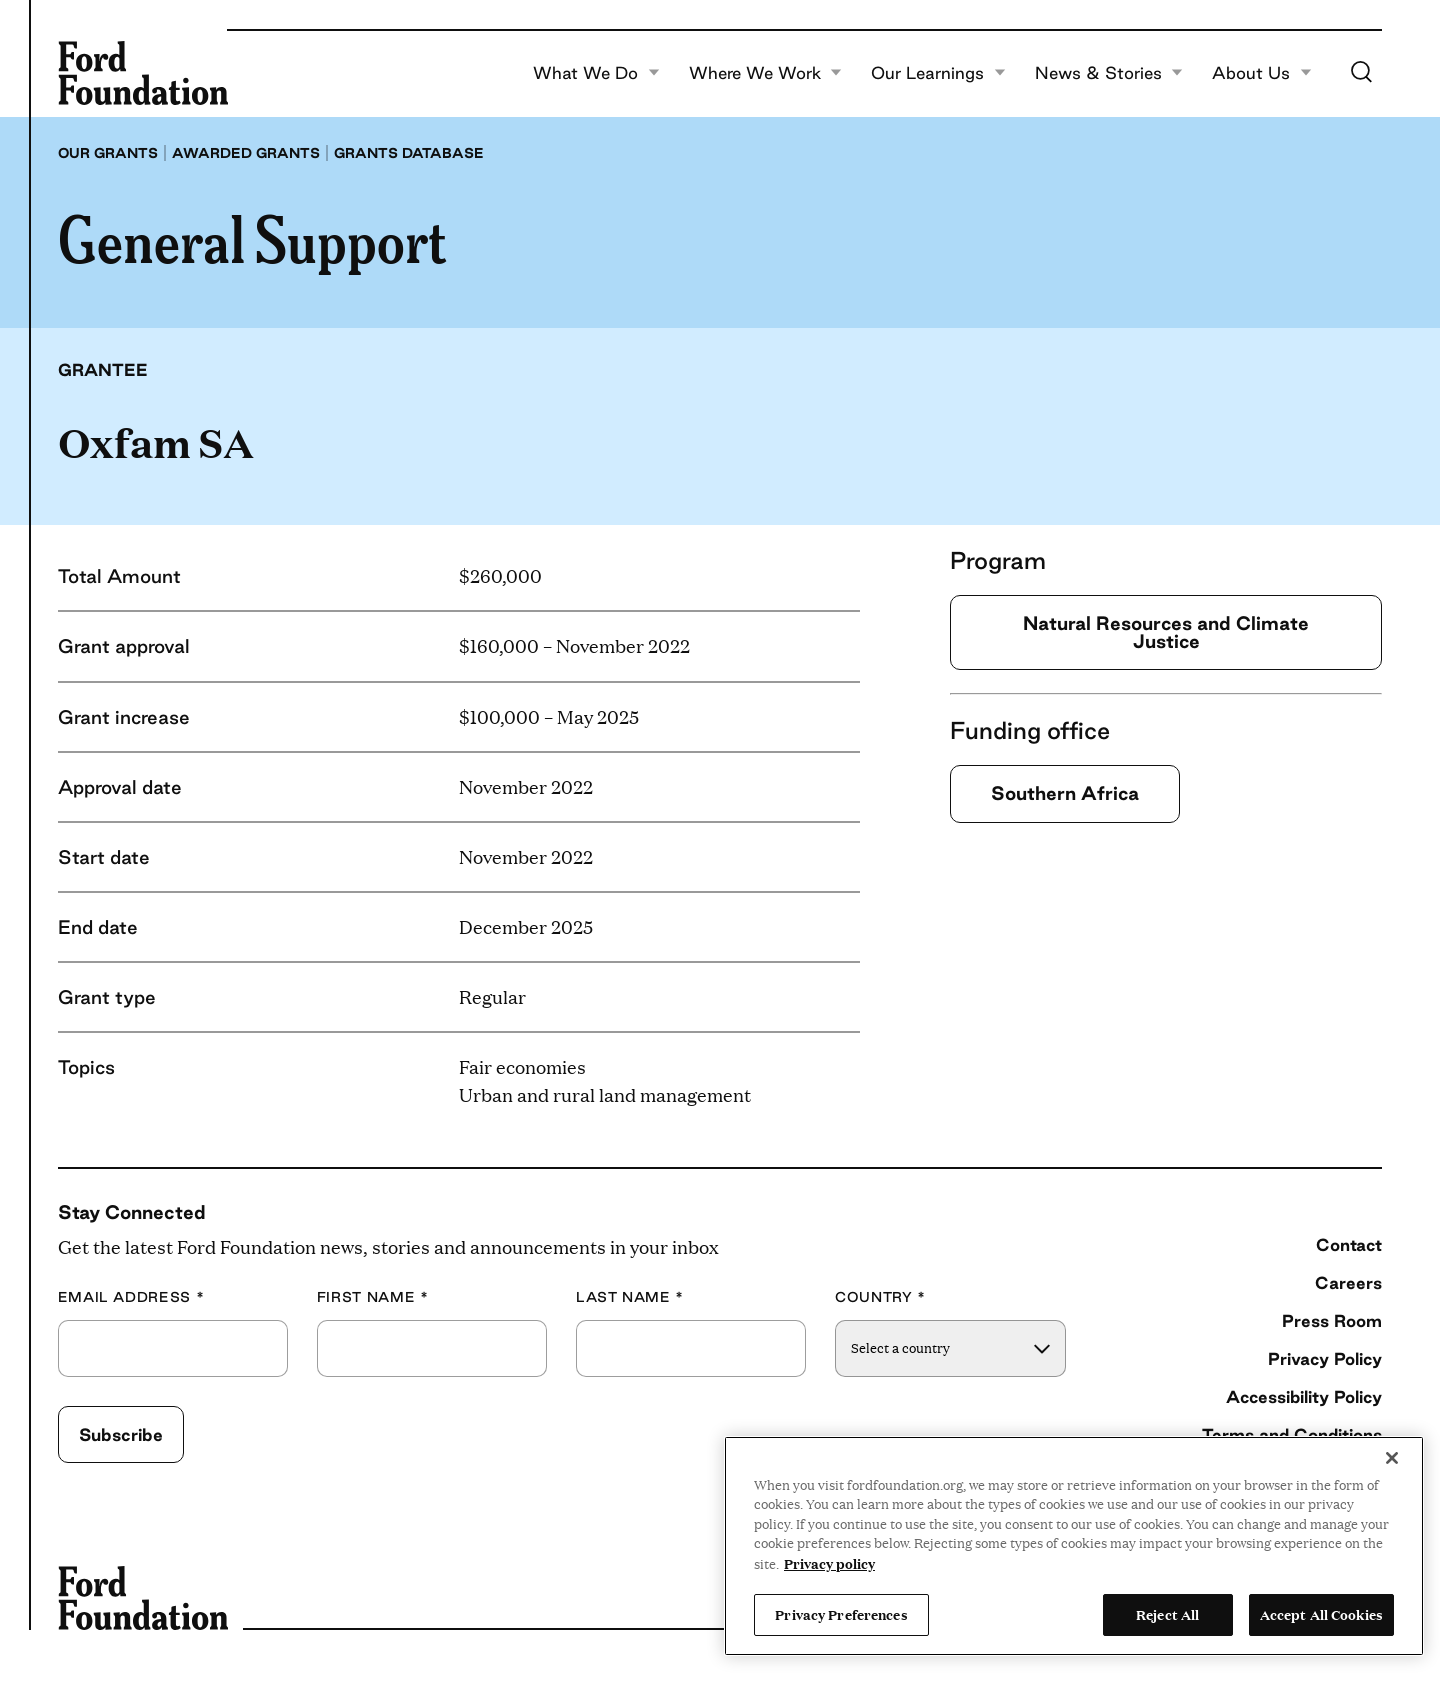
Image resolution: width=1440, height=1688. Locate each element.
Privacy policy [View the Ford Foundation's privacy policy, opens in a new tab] (829, 1563)
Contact (1349, 1244)
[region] (1074, 1546)
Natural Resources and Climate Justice (1166, 632)
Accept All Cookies (1321, 1614)
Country (880, 1297)
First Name (373, 1297)
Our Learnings (938, 73)
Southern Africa (1065, 793)
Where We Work (766, 73)
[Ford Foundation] (143, 73)
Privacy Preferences (841, 1614)
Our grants (108, 153)
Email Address (131, 1297)
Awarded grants (246, 153)
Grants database (409, 153)
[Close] (1392, 1458)
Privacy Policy (1325, 1358)
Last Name (630, 1297)
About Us (1262, 73)
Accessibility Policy (1304, 1396)
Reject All (1167, 1614)
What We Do (596, 73)
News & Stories (1109, 73)
